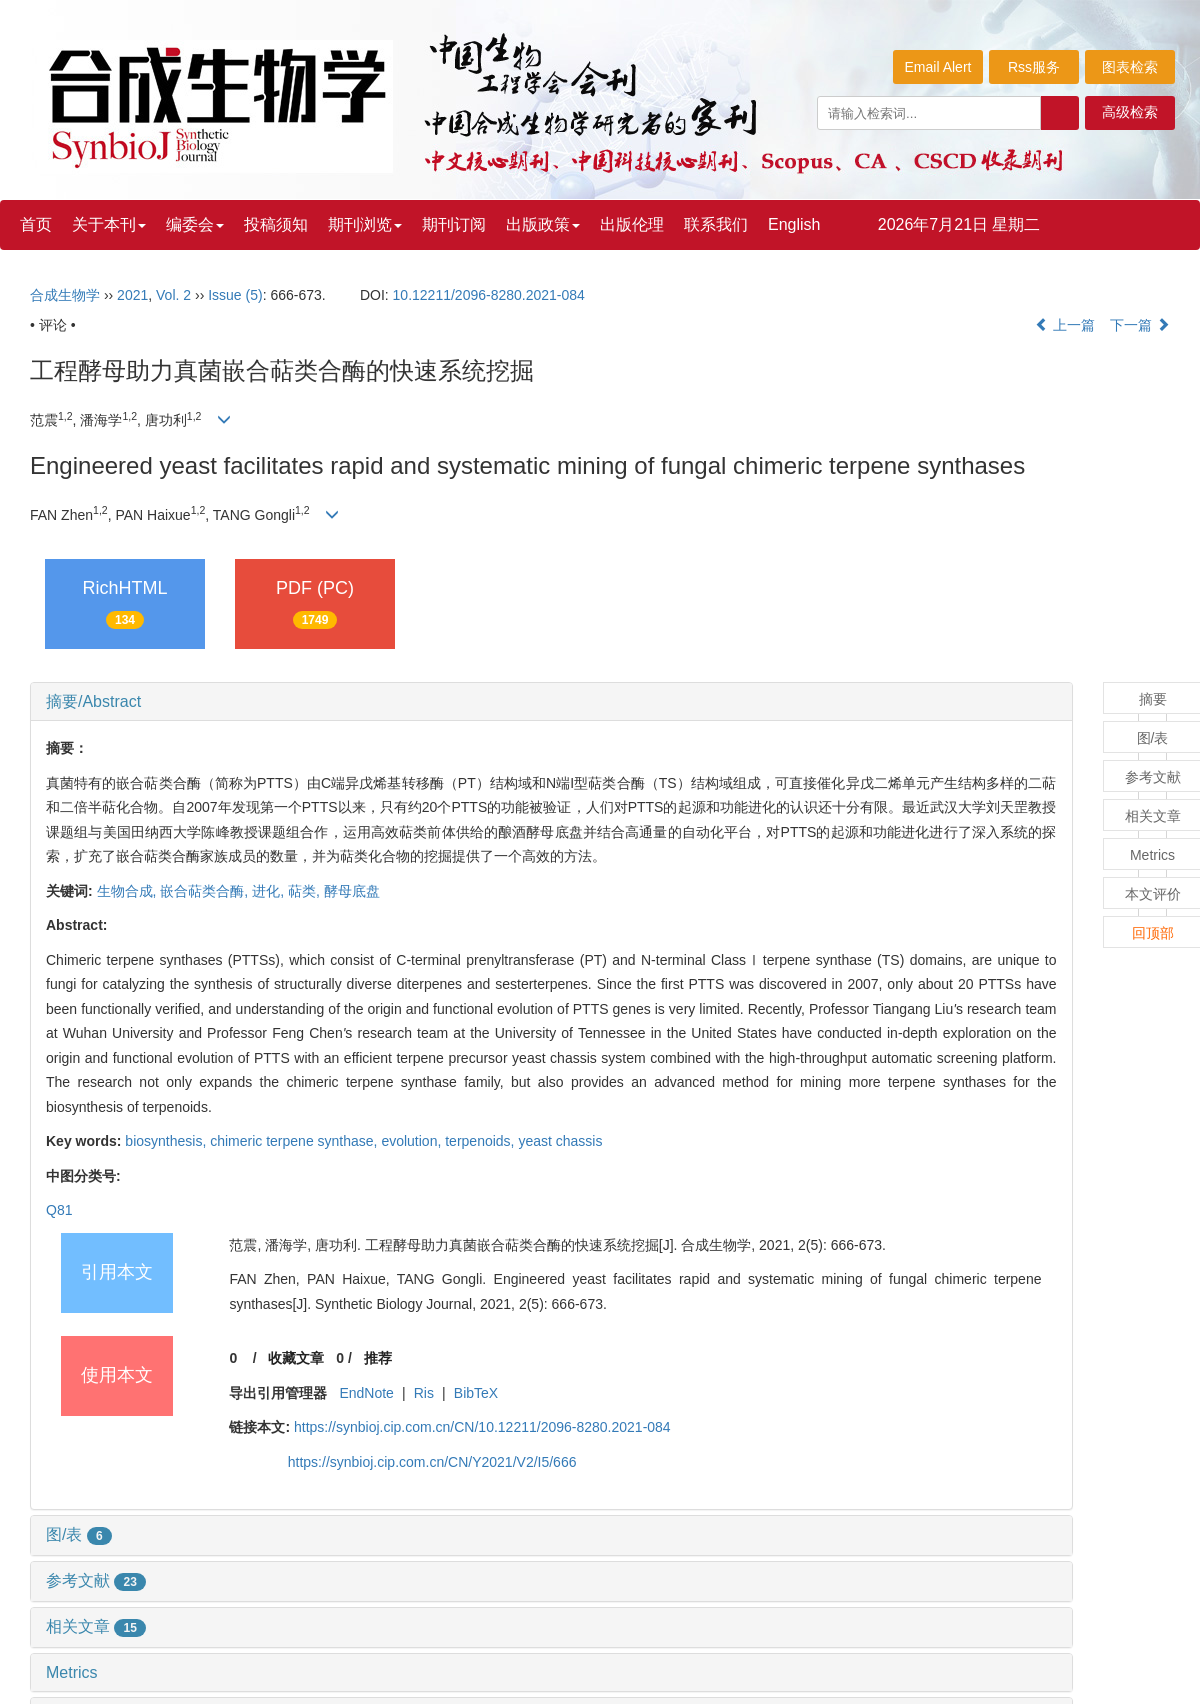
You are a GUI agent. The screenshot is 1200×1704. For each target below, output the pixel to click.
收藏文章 (296, 1358)
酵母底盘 (352, 891)
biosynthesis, (167, 1141)
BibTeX (476, 1393)
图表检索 (1130, 67)
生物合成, (129, 891)
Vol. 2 (173, 295)
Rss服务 (1034, 67)
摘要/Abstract (93, 701)
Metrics (72, 1672)
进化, (270, 891)
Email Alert (938, 67)
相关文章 (96, 1626)
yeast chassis (560, 1141)
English (794, 224)
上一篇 (1065, 325)
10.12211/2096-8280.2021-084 (489, 295)
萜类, (306, 891)
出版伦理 (632, 224)
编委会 (195, 224)
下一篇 (1140, 325)
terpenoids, (481, 1141)
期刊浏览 (365, 224)
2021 (132, 295)
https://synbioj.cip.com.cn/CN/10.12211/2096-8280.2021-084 (482, 1427)
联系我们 (716, 224)
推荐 (378, 1358)
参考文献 (96, 1580)
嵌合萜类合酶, (206, 891)
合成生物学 (65, 295)
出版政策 (543, 224)
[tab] (551, 702)
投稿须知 (276, 224)
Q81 (59, 1210)
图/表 (79, 1534)
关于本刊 (109, 224)
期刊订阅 (454, 224)
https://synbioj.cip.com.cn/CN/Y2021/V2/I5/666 (432, 1462)
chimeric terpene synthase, (295, 1141)
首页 (36, 224)
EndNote (366, 1393)
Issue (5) (235, 295)
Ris (424, 1393)
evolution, (413, 1141)
